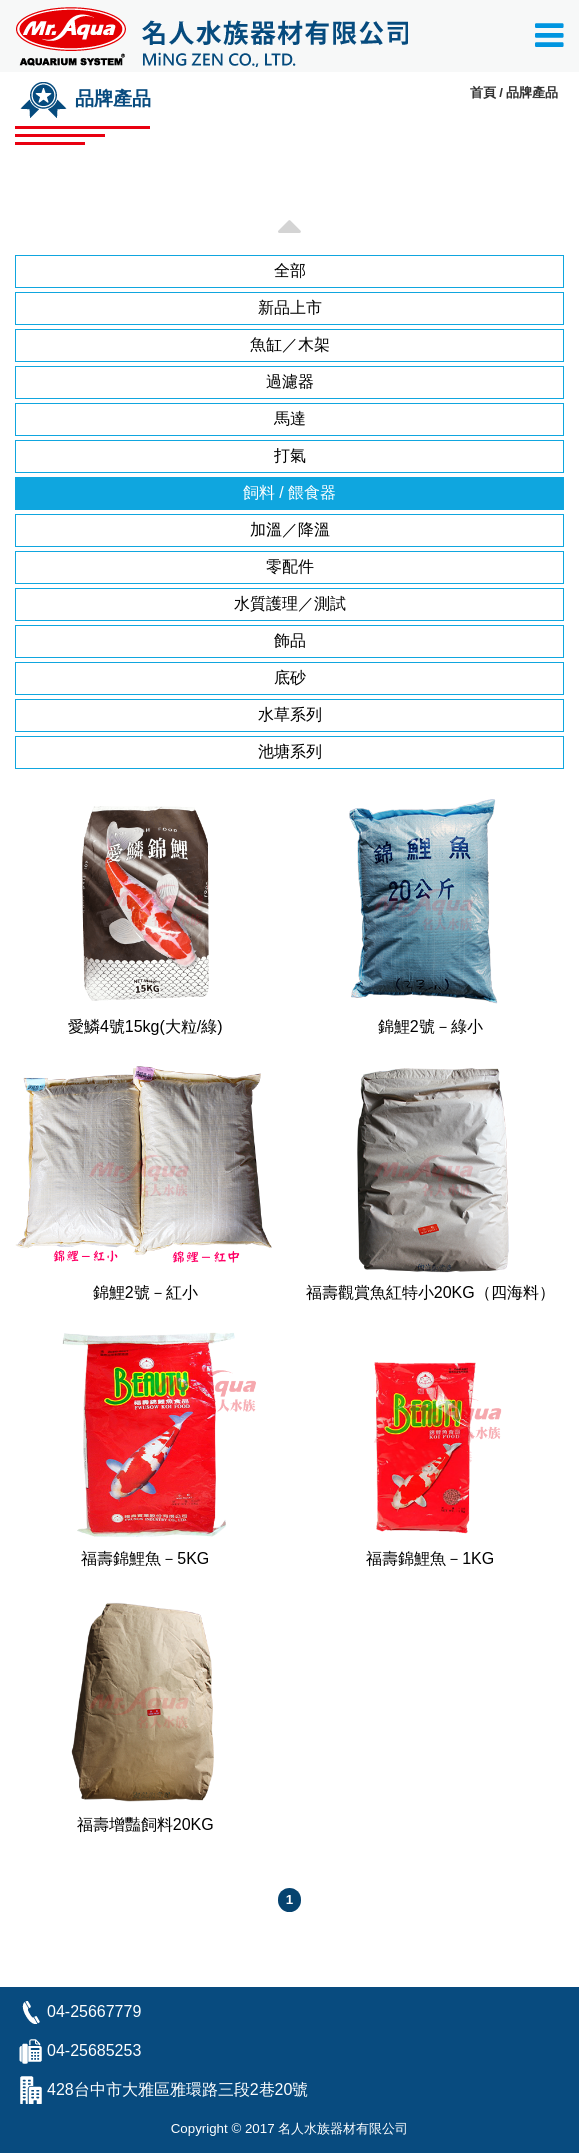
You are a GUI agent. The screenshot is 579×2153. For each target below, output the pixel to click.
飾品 (290, 640)
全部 (290, 270)
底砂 (290, 677)
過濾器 (290, 381)
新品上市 (290, 307)
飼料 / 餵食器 (289, 492)
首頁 (483, 92)
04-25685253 (94, 2050)
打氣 (290, 455)
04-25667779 (94, 2011)
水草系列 (290, 714)
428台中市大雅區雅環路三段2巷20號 (177, 2089)
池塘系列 (290, 751)
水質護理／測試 (290, 603)
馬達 (290, 418)
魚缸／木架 (290, 344)
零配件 (290, 566)
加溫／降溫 (290, 529)
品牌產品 (532, 92)
